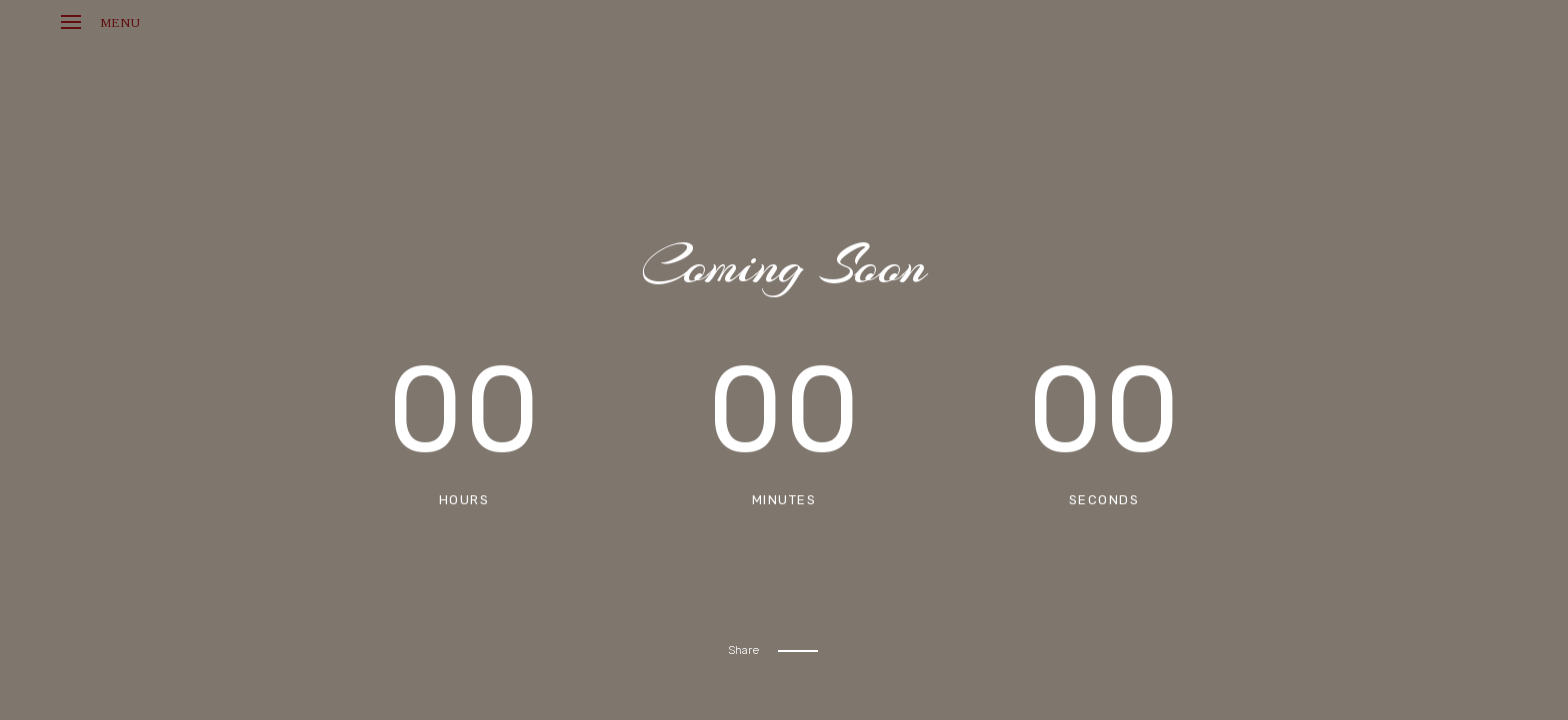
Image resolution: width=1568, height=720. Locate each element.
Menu (100, 22)
